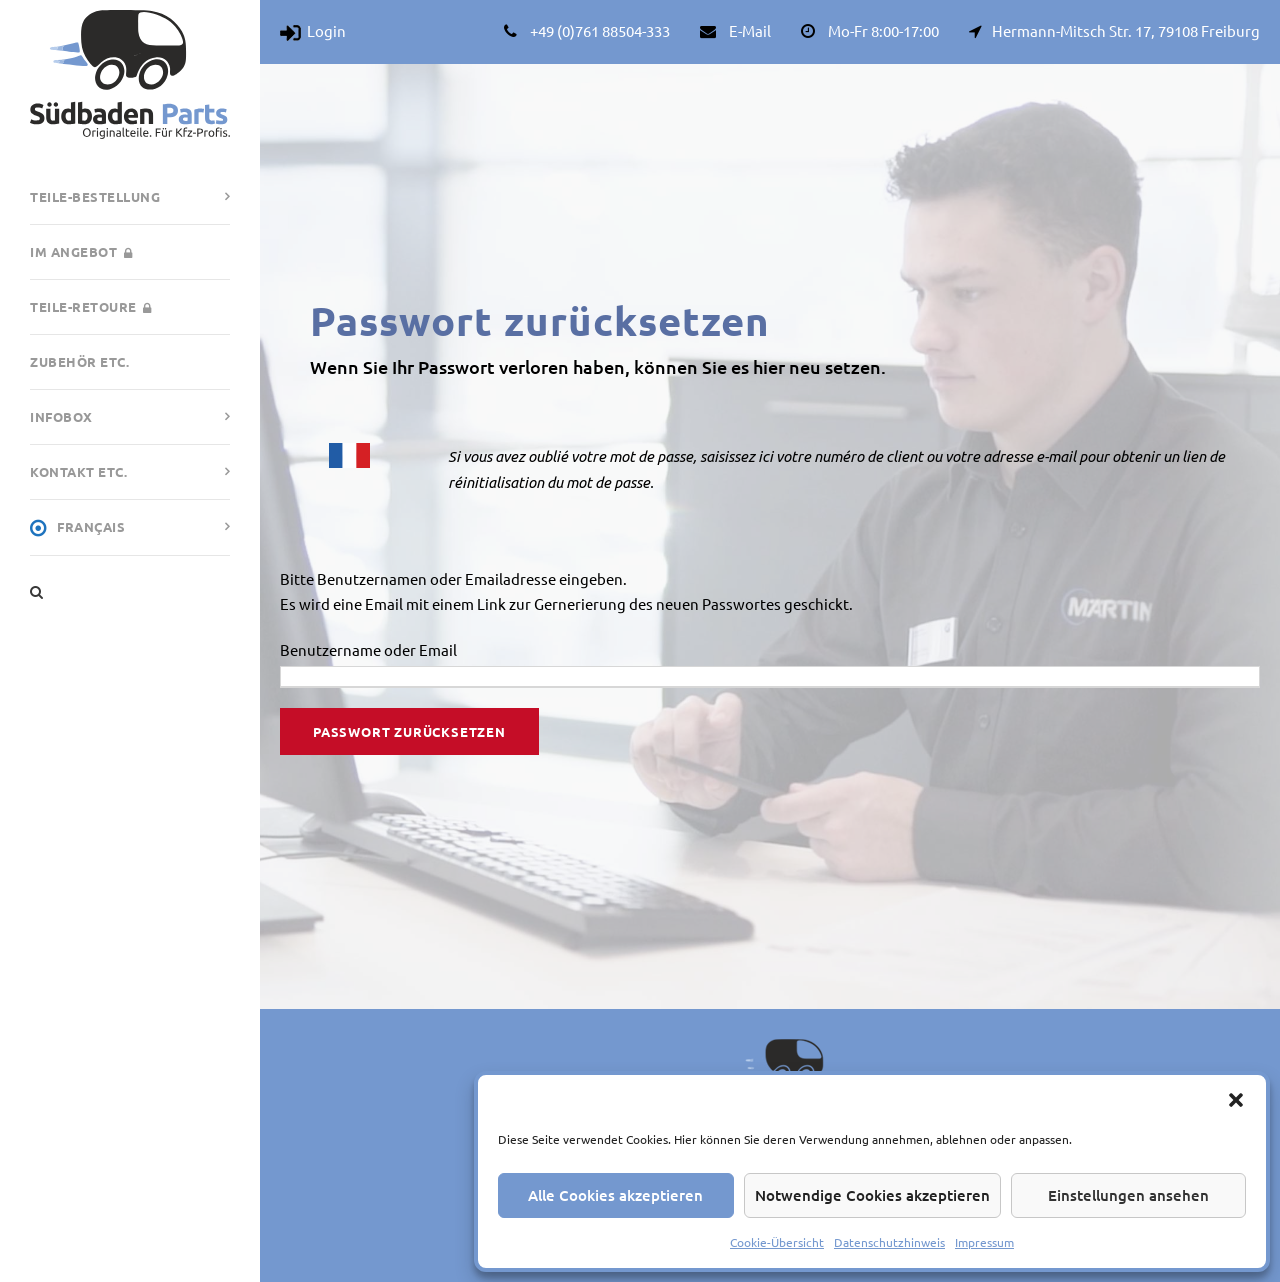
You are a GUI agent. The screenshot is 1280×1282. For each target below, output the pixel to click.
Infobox (61, 416)
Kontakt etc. (78, 471)
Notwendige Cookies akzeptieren (872, 1195)
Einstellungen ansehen (1128, 1195)
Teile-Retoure (91, 306)
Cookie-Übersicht (777, 1242)
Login (313, 30)
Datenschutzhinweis (889, 1242)
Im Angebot (81, 251)
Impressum (984, 1242)
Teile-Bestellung (95, 196)
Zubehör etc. (79, 361)
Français (77, 528)
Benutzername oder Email (368, 649)
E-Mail (750, 30)
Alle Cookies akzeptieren (615, 1195)
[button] (1236, 1100)
